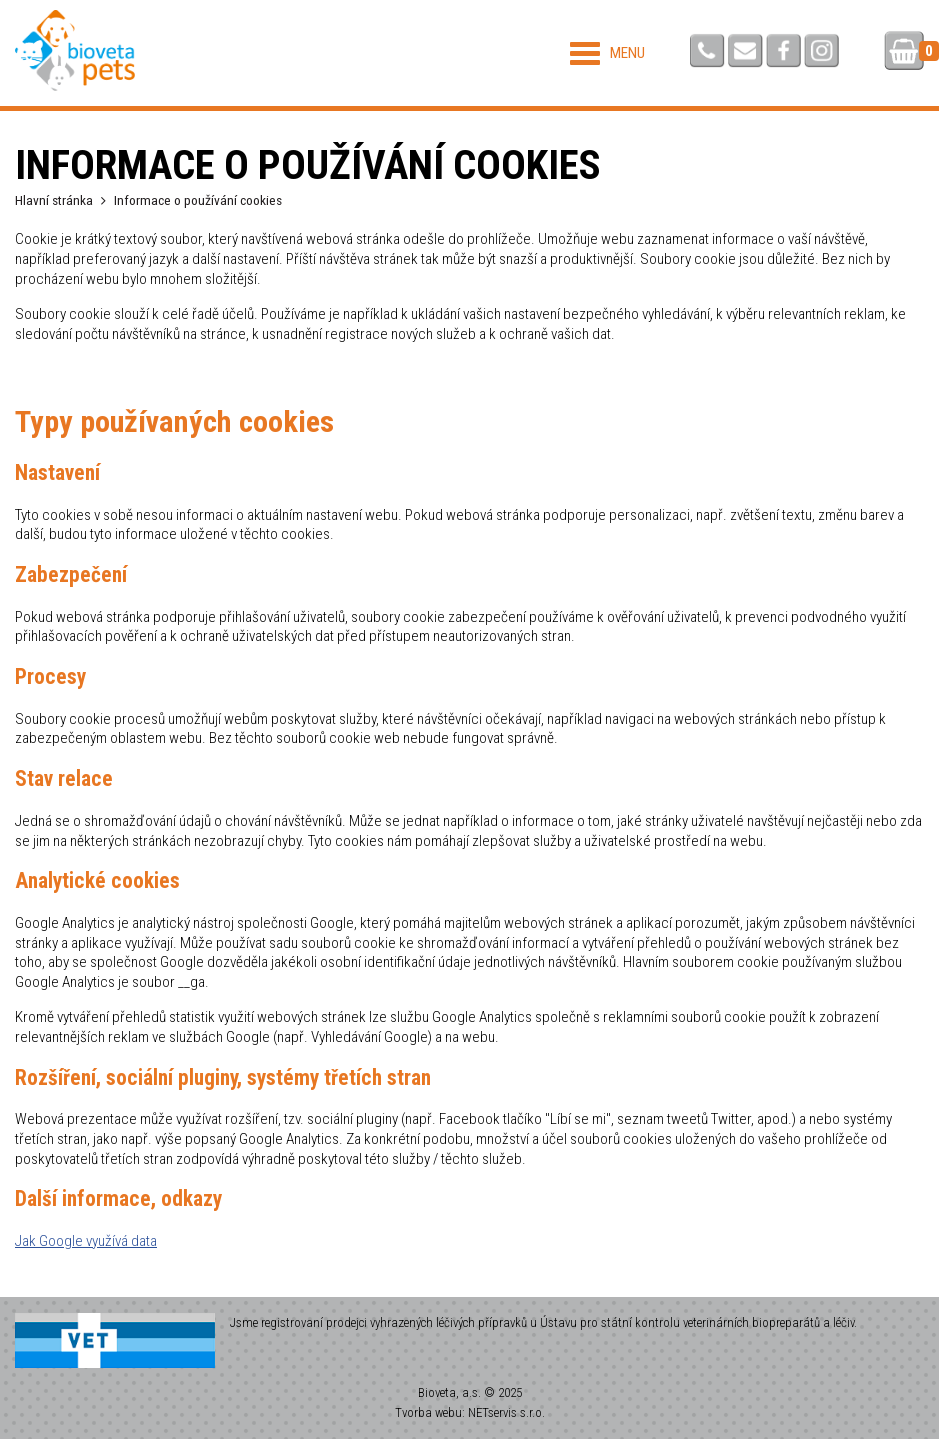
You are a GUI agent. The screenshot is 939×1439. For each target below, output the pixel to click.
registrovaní (292, 1322)
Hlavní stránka (54, 200)
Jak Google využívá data (86, 1241)
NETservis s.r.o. (506, 1412)
